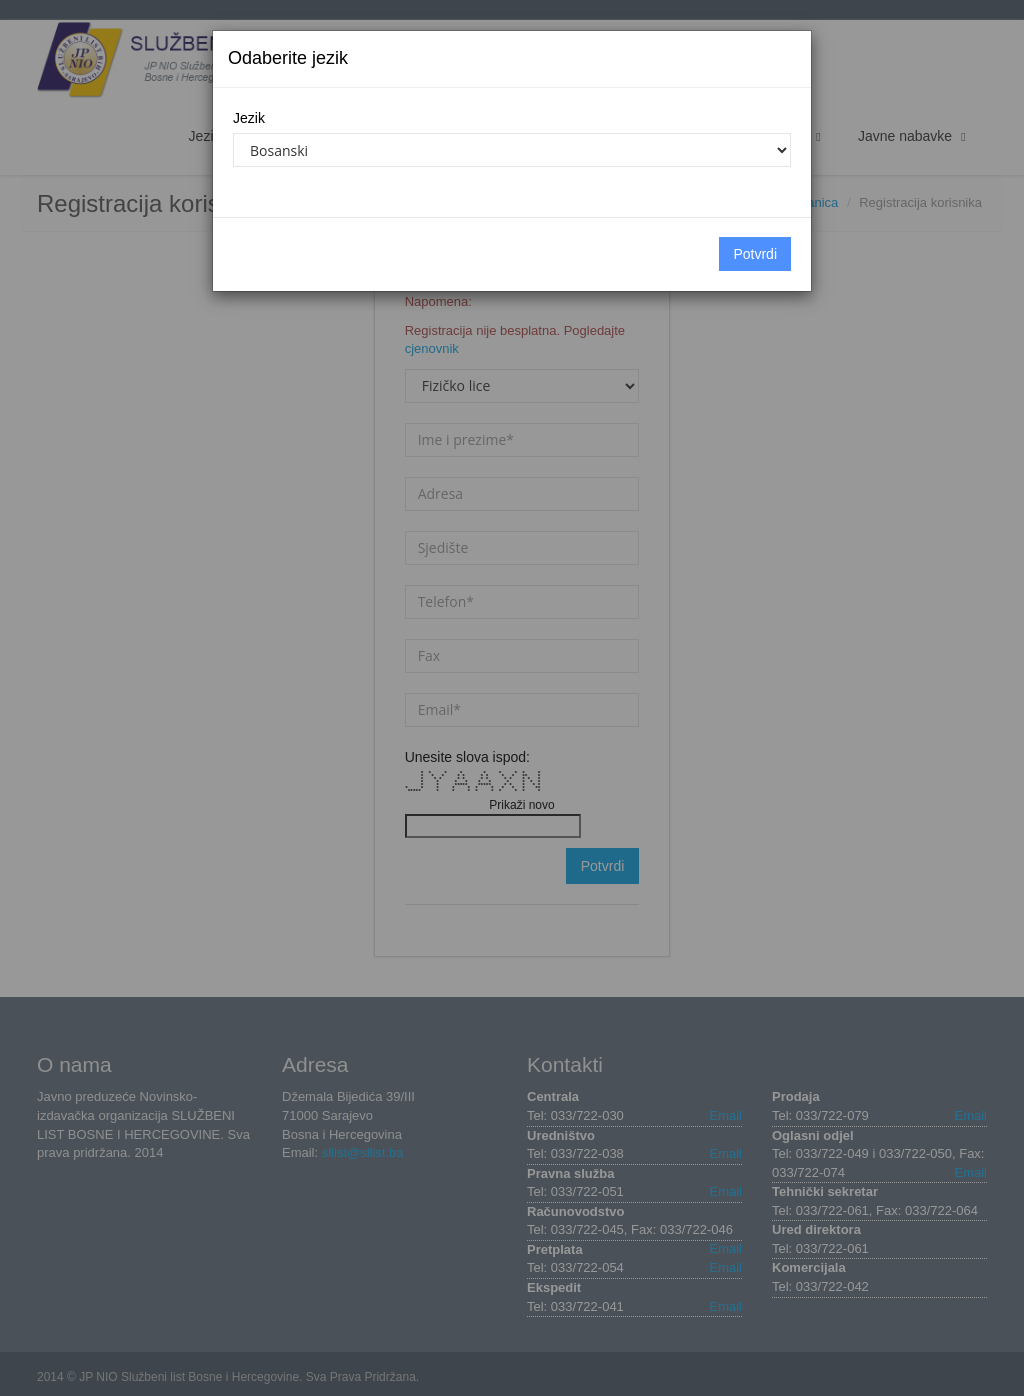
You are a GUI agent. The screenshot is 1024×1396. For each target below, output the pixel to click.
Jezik (249, 118)
